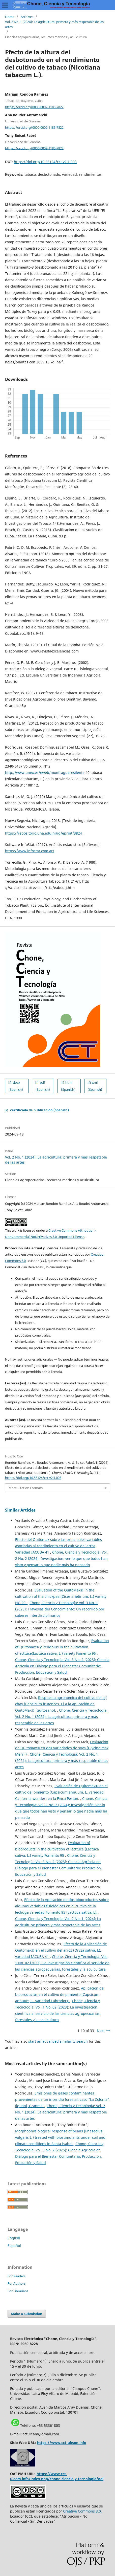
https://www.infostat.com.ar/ (29, 850)
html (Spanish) (68, 1086)
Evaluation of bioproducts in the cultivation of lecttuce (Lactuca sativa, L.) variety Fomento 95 (57, 1849)
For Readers (16, 2276)
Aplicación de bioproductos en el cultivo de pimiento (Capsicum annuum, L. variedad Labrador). (59, 1994)
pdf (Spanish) (43, 1086)
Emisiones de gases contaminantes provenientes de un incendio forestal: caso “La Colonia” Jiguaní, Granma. (62, 2099)
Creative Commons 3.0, (82, 2511)
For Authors (16, 2283)
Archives (27, 16)
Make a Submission (26, 2313)
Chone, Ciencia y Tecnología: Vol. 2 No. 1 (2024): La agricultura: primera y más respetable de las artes (61, 1716)
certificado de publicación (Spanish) (39, 1110)
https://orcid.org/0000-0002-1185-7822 (34, 107)
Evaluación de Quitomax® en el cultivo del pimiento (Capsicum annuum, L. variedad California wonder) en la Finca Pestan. (61, 1792)
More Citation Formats (26, 1488)
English (14, 2238)
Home (9, 16)
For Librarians (18, 2291)
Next (101, 2030)
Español (14, 2245)
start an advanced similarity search (58, 2041)
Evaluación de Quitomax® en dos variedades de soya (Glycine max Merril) (61, 1748)
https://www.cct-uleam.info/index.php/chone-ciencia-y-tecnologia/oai (56, 2476)
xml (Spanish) (95, 1086)
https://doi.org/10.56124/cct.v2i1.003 (45, 161)
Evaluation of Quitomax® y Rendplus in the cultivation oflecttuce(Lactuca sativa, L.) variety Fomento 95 (62, 1647)
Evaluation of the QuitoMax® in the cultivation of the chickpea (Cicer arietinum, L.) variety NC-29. (60, 1596)
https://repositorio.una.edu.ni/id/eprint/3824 (43, 833)
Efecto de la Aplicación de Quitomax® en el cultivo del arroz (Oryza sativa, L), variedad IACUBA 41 (61, 1950)
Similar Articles (20, 1510)
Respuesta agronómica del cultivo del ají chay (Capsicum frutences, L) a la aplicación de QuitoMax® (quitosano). (61, 1704)
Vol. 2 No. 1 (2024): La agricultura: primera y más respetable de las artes (54, 24)
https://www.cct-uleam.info (61, 2442)
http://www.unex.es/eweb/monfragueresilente (44, 772)
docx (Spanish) (16, 1086)
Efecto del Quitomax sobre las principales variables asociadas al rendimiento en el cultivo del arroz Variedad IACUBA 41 (58, 1546)
